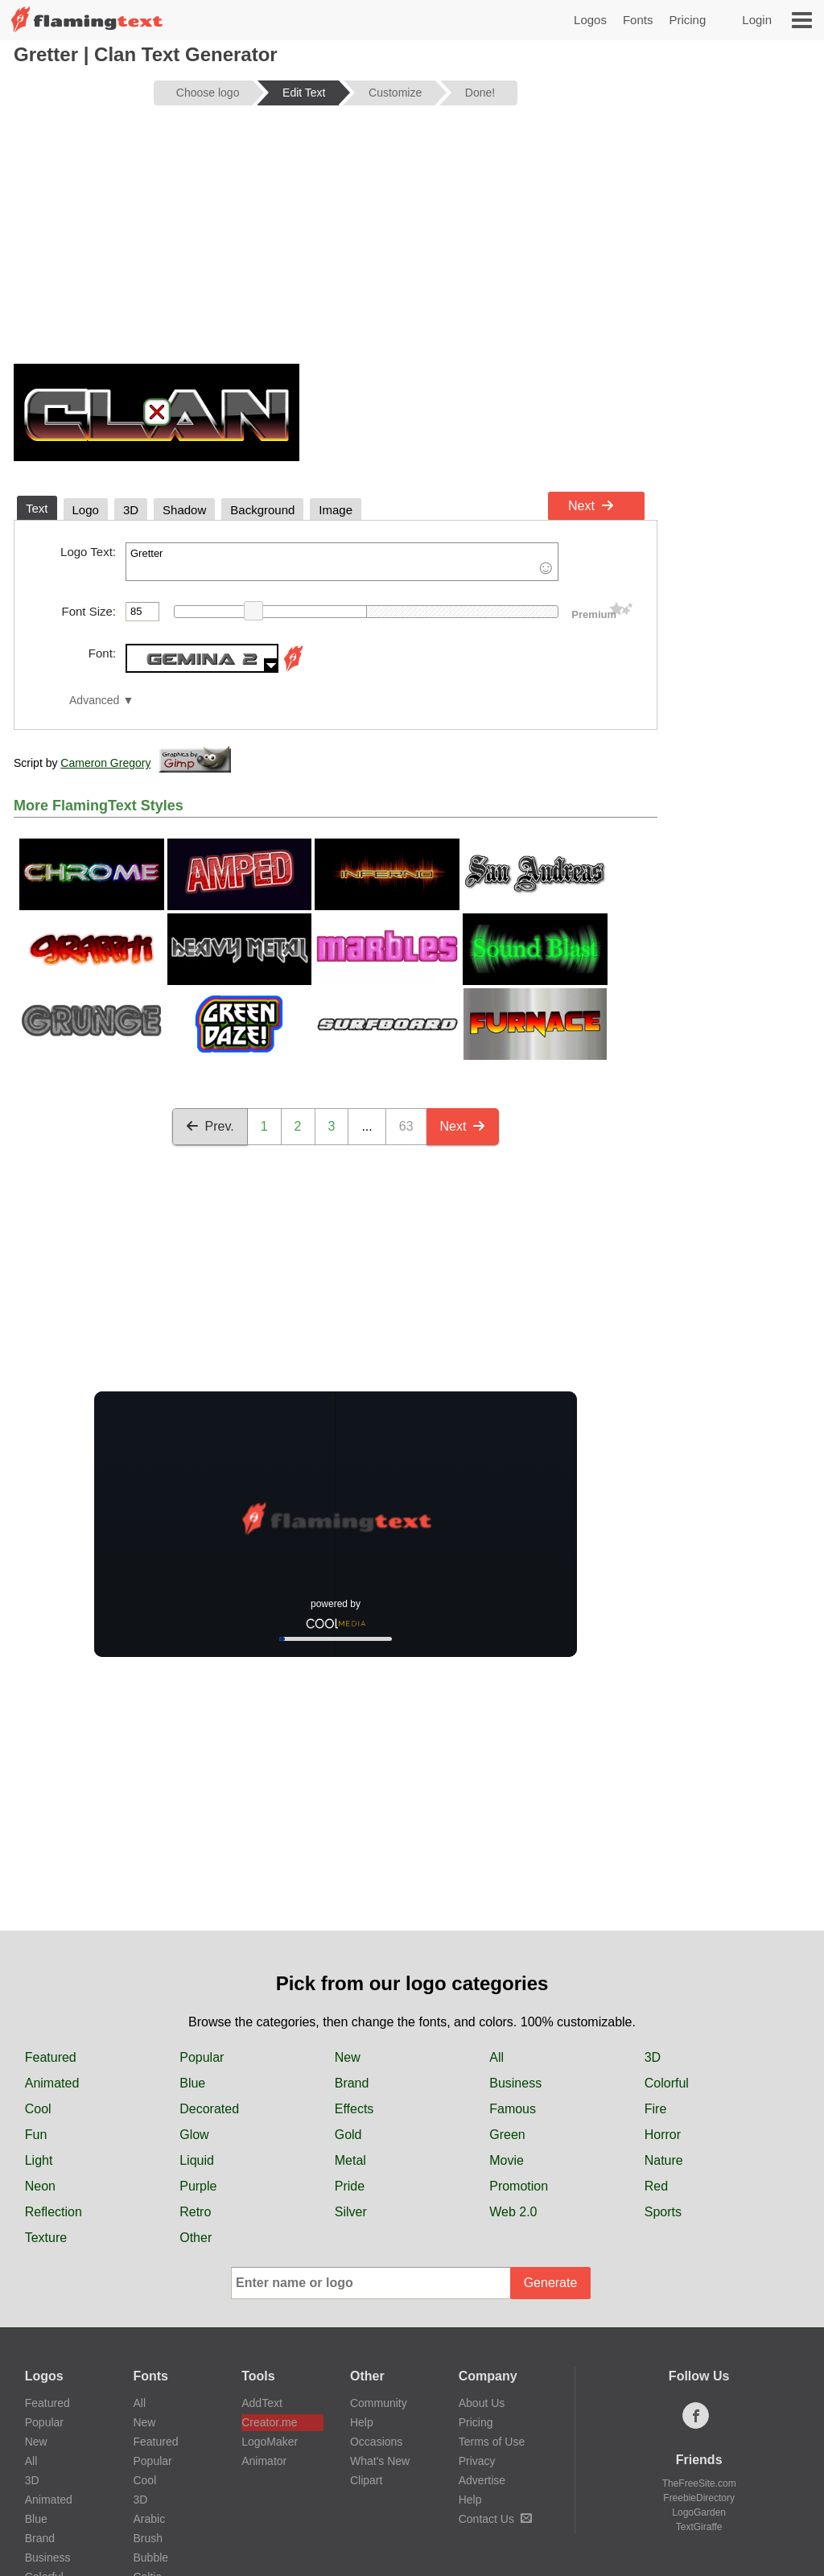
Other (195, 2237)
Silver (351, 2212)
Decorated (209, 2109)
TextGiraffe (699, 2527)
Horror (663, 2134)
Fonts (638, 20)
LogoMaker (269, 2441)
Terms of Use (492, 2441)
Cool (38, 2109)
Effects (354, 2109)
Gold (348, 2134)
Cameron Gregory (105, 762)
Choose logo (208, 92)
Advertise (482, 2480)
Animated (52, 2083)
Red (656, 2186)
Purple (197, 2186)
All (496, 2057)
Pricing (687, 20)
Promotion (518, 2186)
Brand (352, 2083)
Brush (148, 2538)
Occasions (376, 2441)
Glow (193, 2134)
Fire (656, 2109)
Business (515, 2083)
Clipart (366, 2480)
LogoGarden (699, 2512)
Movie (506, 2160)
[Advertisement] (335, 243)
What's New (380, 2460)
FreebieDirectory (699, 2498)
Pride (350, 2186)
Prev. (210, 1126)
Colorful (667, 2083)
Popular (201, 2057)
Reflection (53, 2212)
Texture (46, 2237)
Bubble (150, 2557)
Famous (512, 2109)
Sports (663, 2212)
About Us (482, 2403)
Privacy (477, 2460)
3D (653, 2057)
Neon (40, 2186)
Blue (192, 2083)
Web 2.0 (513, 2212)
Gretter (342, 561)
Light (39, 2160)
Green (507, 2134)
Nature (664, 2160)
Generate (551, 2283)
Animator (263, 2460)
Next (591, 506)
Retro (195, 2212)
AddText (261, 2403)
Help (361, 2422)
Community (378, 2403)
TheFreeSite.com (699, 2483)
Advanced (94, 700)
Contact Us (495, 2518)
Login (757, 20)
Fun (36, 2134)
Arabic (149, 2518)
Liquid (196, 2160)
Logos (590, 20)
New (347, 2057)
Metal (350, 2160)
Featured (50, 2057)
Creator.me (269, 2422)
